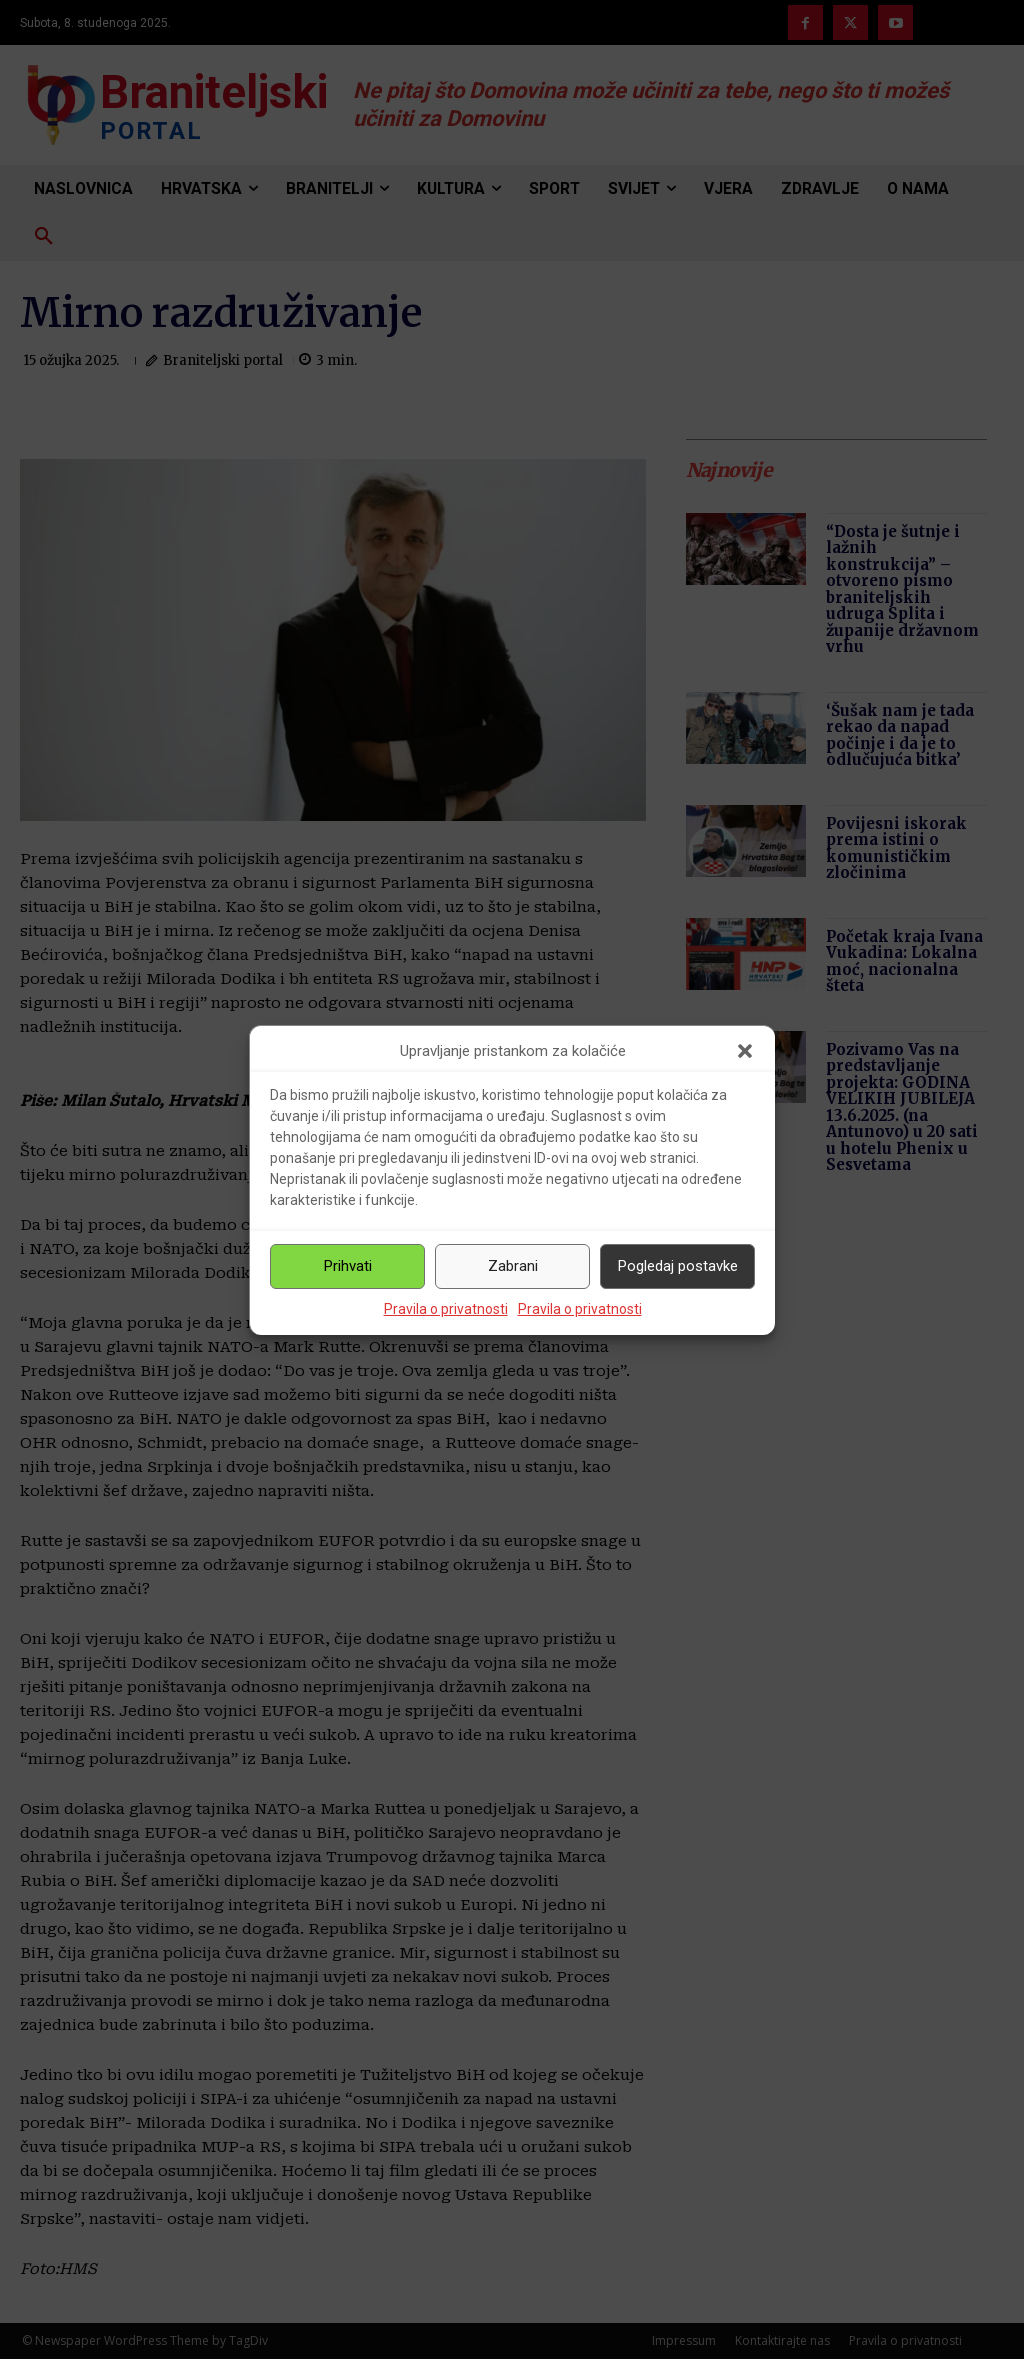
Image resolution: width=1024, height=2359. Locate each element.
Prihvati (348, 1266)
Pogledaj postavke (678, 1266)
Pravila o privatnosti (446, 1309)
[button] (745, 1051)
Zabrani (513, 1266)
